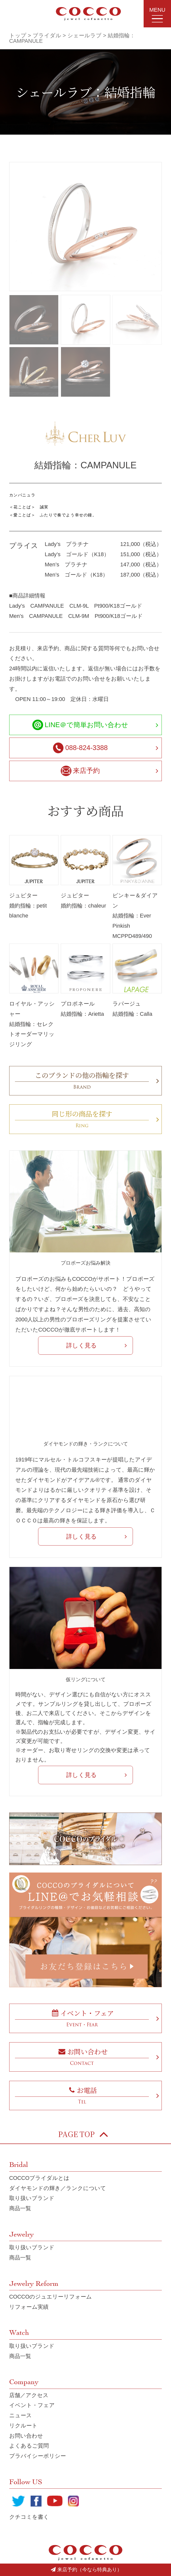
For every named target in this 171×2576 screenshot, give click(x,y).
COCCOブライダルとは (39, 2178)
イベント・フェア (32, 2406)
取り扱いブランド (32, 2199)
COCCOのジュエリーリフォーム (50, 2297)
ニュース (20, 2416)
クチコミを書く (29, 2518)
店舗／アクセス (29, 2396)
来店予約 (80, 771)
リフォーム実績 (29, 2308)
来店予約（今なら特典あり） (86, 2569)
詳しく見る (81, 1345)
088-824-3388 (80, 748)
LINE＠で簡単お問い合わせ (80, 725)
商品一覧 (20, 2209)
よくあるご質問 (29, 2447)
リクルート (23, 2426)
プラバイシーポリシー (37, 2457)
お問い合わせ (26, 2436)
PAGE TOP (83, 2134)
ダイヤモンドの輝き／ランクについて (57, 2189)
